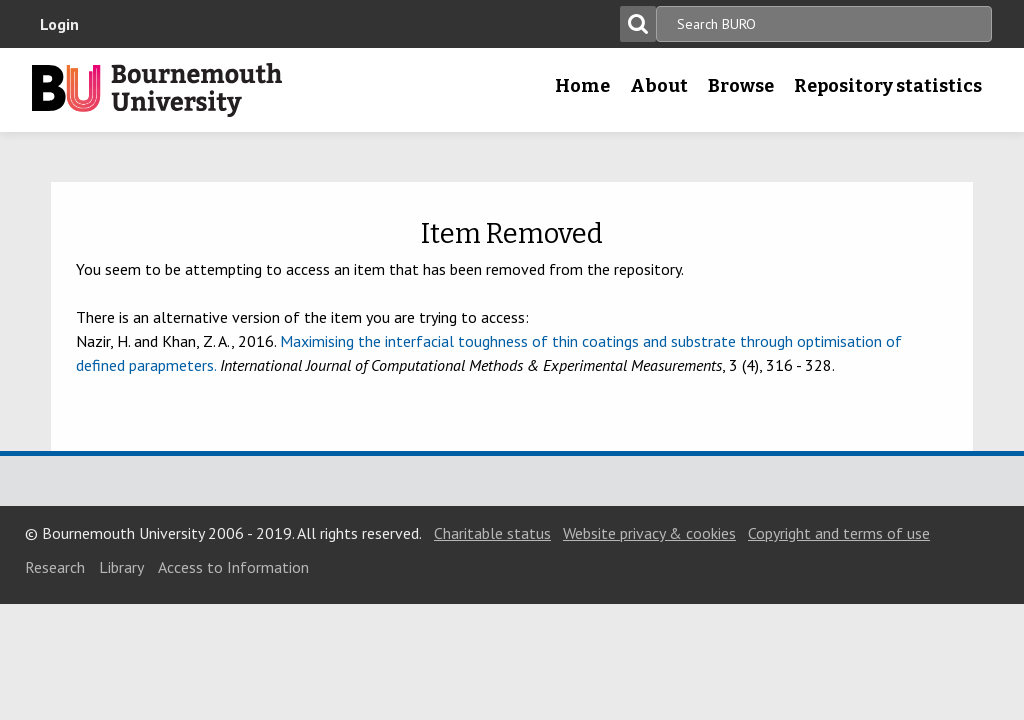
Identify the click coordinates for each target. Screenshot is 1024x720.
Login (59, 24)
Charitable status (492, 533)
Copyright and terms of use (839, 533)
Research (55, 567)
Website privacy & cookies (649, 533)
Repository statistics (888, 86)
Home (582, 86)
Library (121, 567)
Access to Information (233, 567)
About (659, 86)
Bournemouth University (157, 90)
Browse (741, 86)
